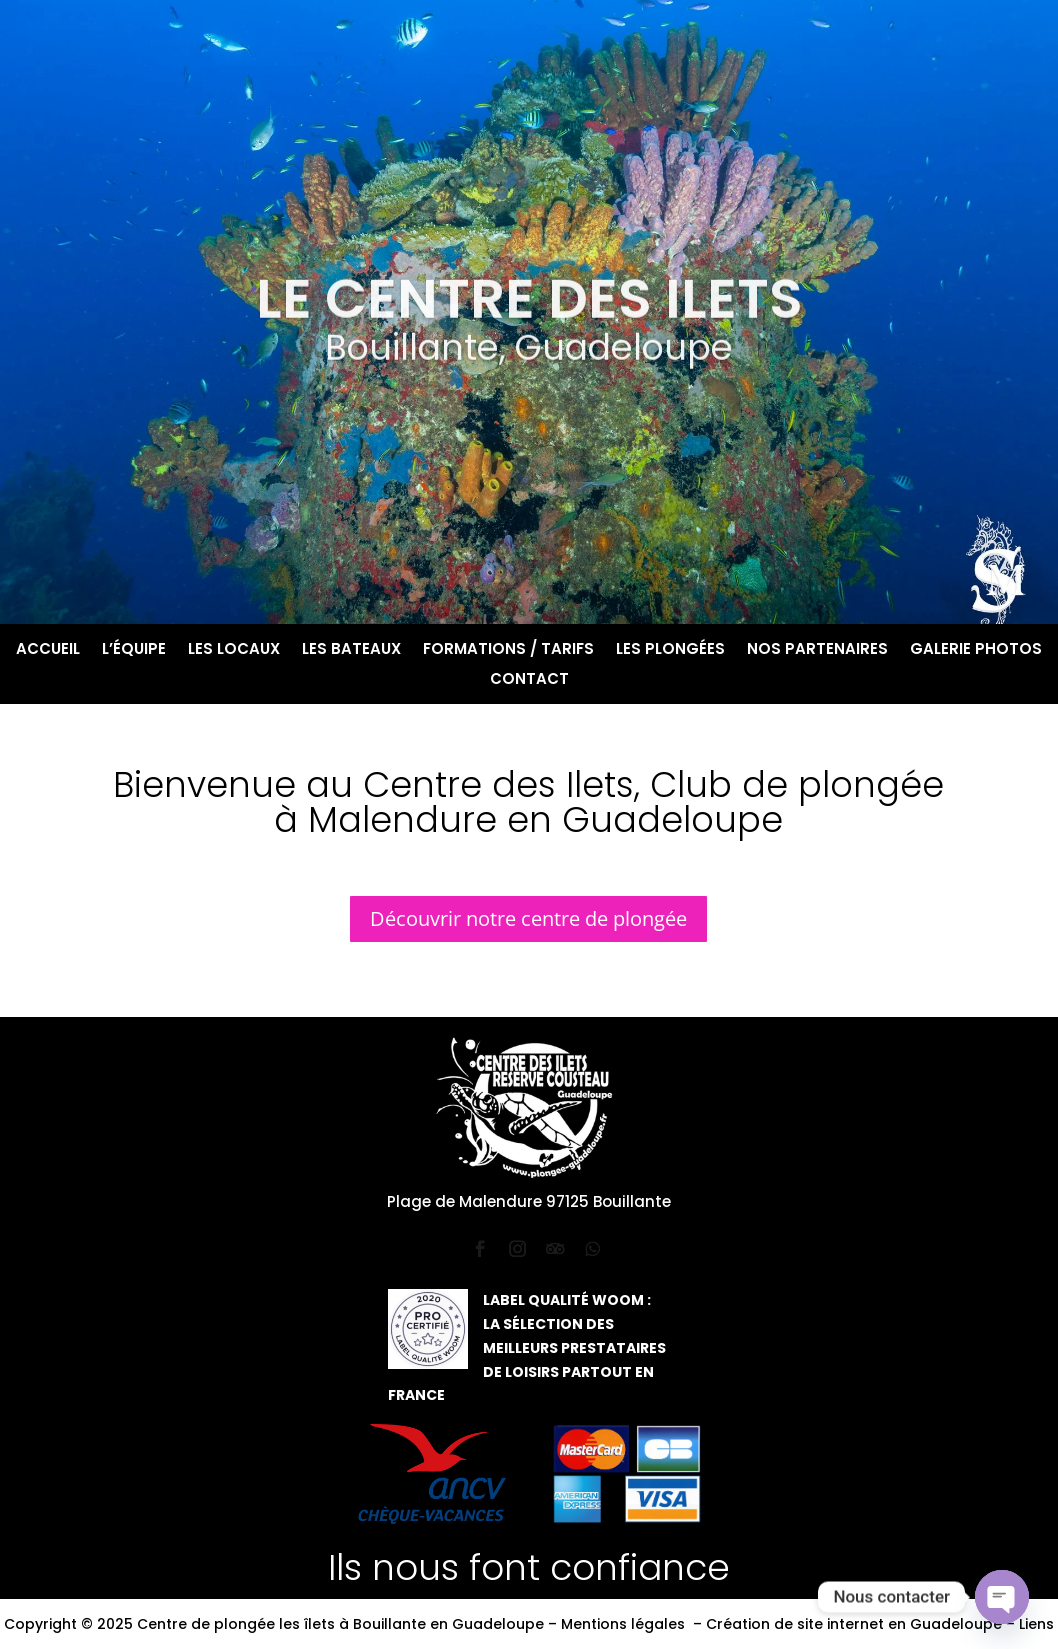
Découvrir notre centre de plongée (528, 918)
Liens (1036, 1624)
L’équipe (134, 650)
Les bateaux (351, 650)
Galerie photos (976, 650)
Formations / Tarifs (508, 650)
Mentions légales (623, 1624)
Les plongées (670, 650)
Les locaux (234, 650)
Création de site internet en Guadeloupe (854, 1624)
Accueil (48, 650)
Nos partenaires (817, 650)
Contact (529, 680)
